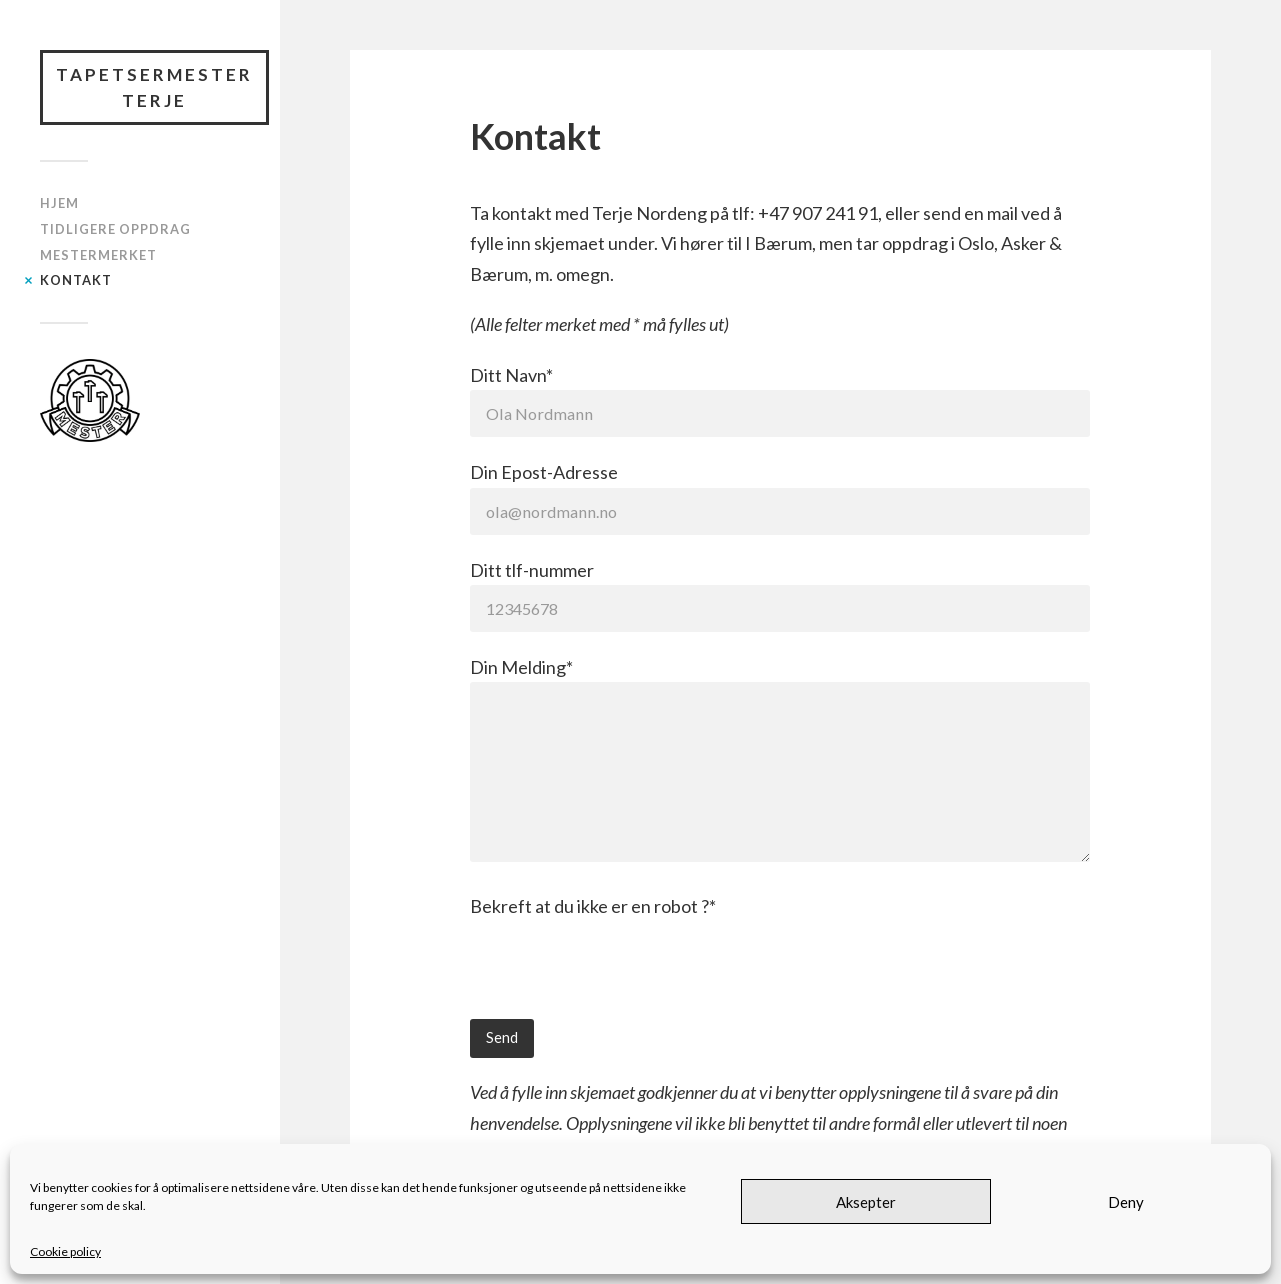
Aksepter (866, 1202)
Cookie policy (65, 1251)
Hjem (59, 203)
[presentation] (622, 980)
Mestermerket (98, 255)
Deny (1126, 1202)
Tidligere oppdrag (115, 229)
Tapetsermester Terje (154, 87)
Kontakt (76, 280)
